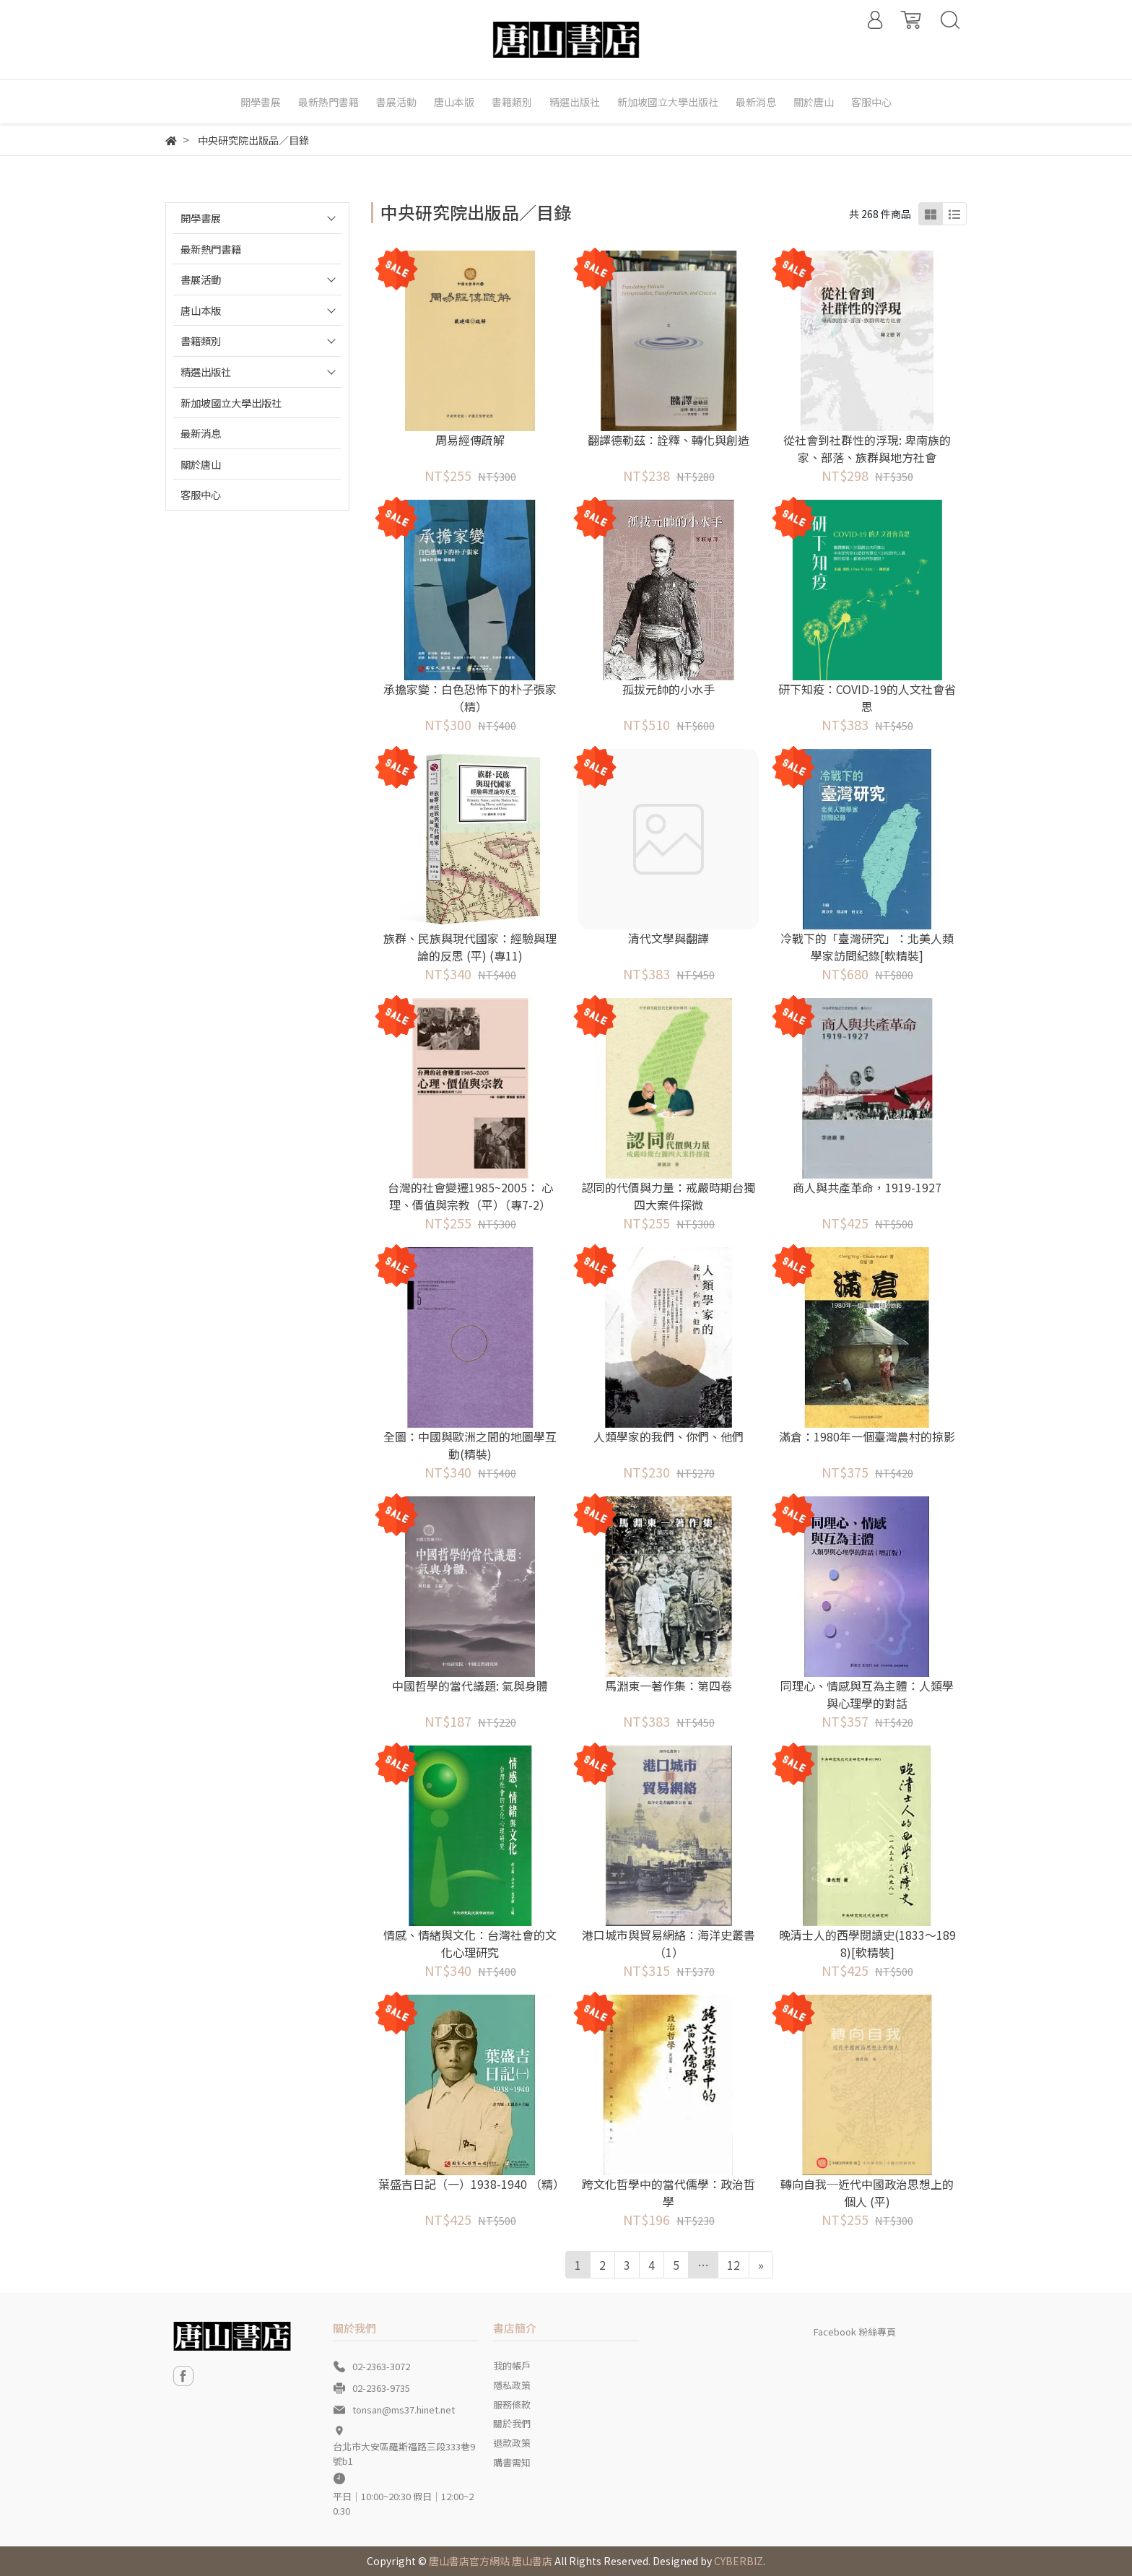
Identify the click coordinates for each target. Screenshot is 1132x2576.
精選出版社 (205, 371)
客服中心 (200, 494)
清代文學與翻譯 (668, 938)
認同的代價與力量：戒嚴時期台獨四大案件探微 (668, 1196)
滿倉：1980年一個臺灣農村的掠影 (867, 1436)
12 (733, 2264)
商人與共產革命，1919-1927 (867, 1187)
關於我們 (512, 2423)
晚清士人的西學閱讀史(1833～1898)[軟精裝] (867, 1943)
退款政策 (512, 2443)
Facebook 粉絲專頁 (855, 2331)
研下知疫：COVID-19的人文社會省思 (867, 697)
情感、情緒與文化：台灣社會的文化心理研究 (470, 1943)
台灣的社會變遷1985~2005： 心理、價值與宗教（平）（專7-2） (470, 1196)
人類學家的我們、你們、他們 (668, 1436)
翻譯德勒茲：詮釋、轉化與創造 (668, 439)
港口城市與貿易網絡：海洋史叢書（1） (668, 1943)
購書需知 (512, 2462)
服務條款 (512, 2404)
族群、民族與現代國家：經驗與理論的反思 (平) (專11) (470, 946)
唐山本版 (200, 310)
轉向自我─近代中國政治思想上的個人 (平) (867, 2192)
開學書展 (200, 217)
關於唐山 (200, 464)
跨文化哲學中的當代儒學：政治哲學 (668, 2192)
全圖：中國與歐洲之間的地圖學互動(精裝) (470, 1445)
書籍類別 (200, 340)
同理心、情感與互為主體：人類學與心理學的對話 (867, 1694)
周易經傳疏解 (470, 439)
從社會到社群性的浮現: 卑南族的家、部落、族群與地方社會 (867, 448)
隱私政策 (512, 2385)
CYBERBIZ (738, 2561)
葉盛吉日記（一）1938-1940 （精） (470, 2184)
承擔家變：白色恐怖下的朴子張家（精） (470, 697)
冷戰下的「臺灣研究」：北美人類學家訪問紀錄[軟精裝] (867, 946)
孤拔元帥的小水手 (668, 689)
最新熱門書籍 (210, 248)
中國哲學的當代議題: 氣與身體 (470, 1685)
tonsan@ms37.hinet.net (403, 2409)
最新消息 (200, 433)
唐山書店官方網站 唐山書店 (490, 2561)
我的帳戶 (512, 2365)
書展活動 (200, 279)
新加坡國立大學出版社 (231, 402)
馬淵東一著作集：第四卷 (668, 1685)
